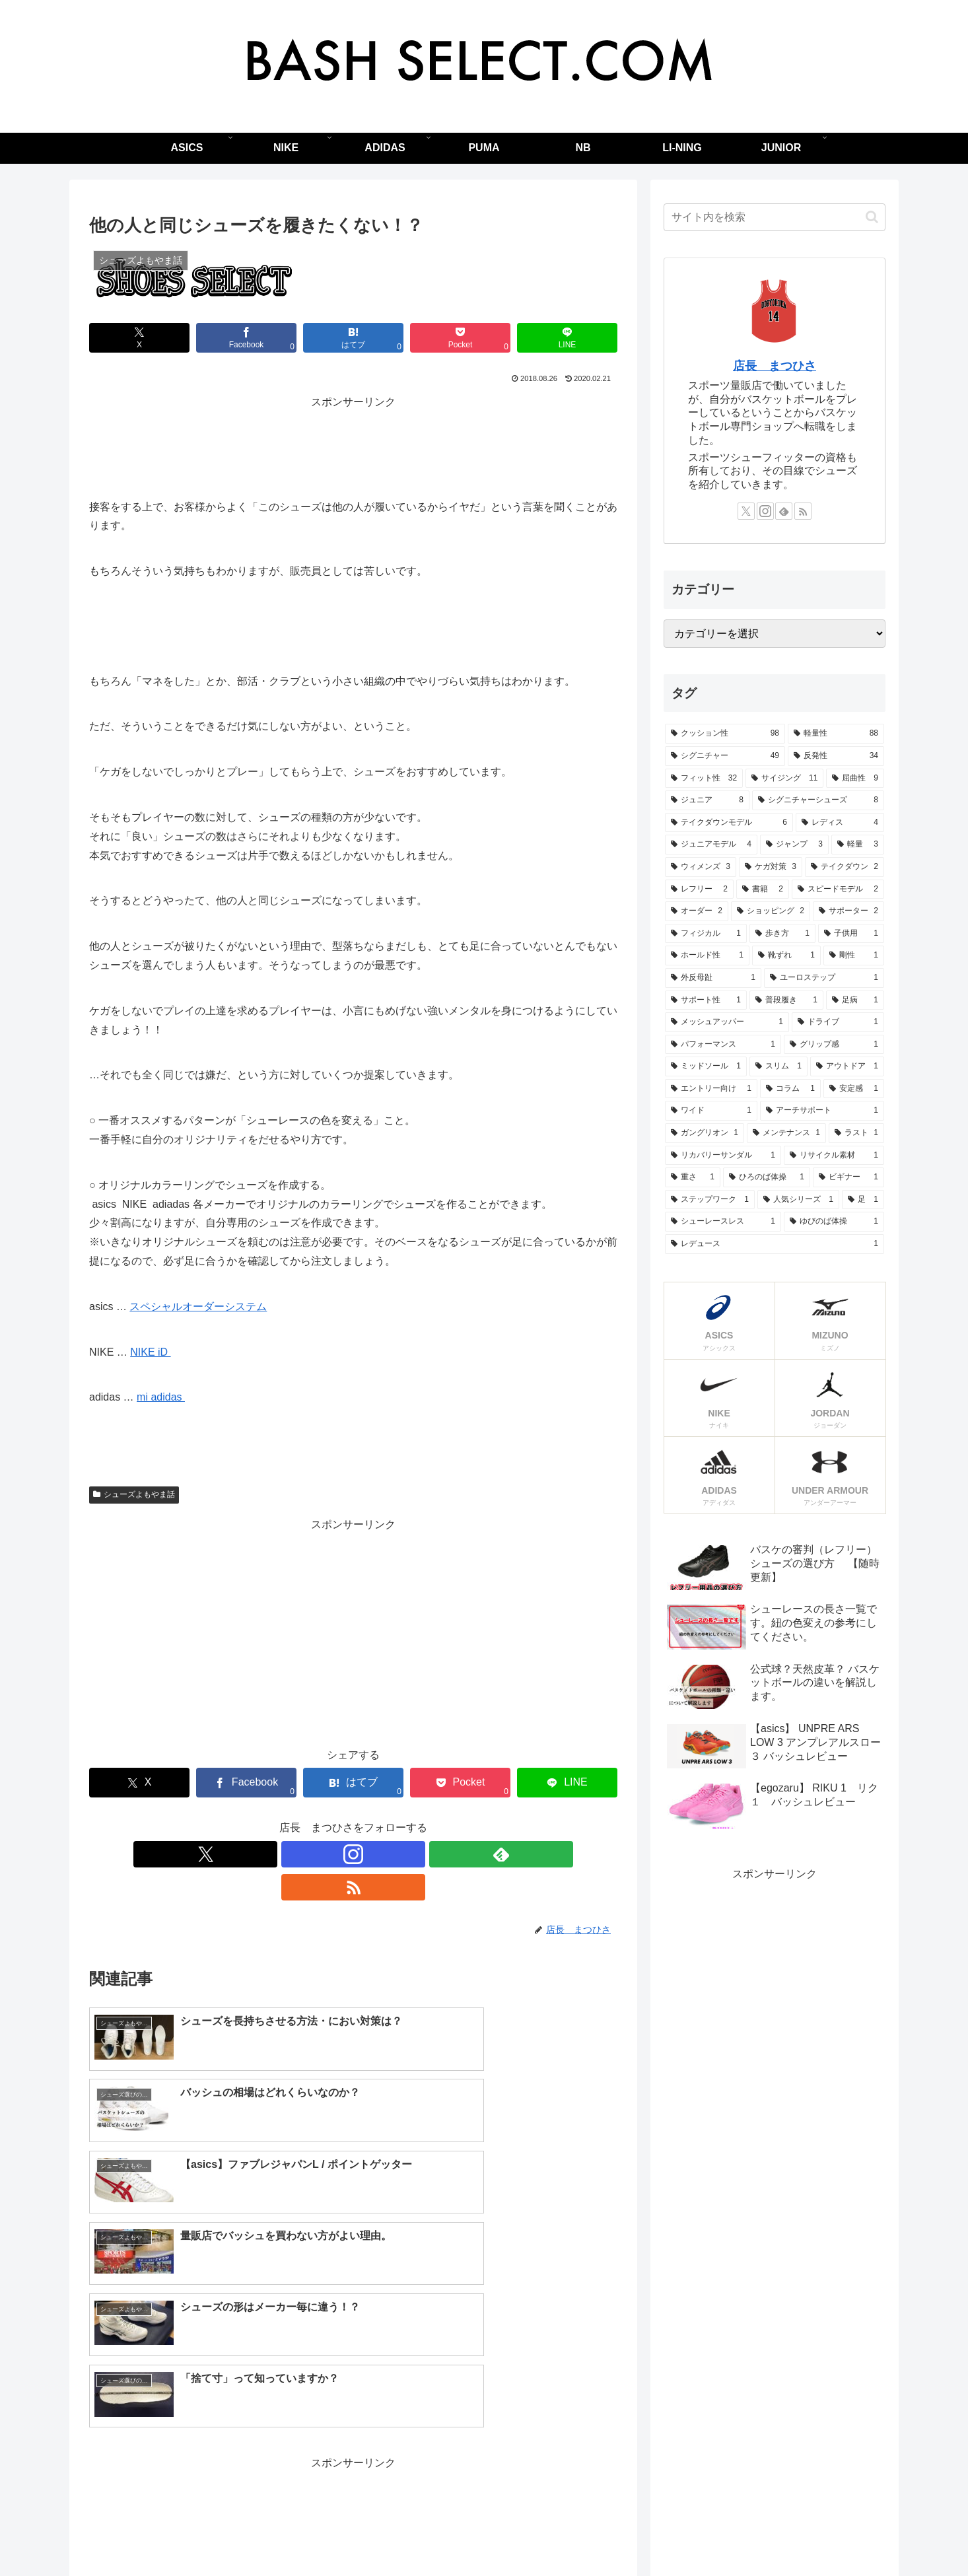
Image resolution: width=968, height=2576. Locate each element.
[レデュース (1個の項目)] (774, 1244)
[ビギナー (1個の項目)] (848, 1177)
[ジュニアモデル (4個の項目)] (711, 844)
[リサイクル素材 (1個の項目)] (834, 1156)
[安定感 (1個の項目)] (853, 1089)
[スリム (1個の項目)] (778, 1066)
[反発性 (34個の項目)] (836, 756)
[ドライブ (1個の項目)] (838, 1022)
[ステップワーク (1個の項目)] (710, 1200)
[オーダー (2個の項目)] (696, 911)
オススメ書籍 (674, 2535)
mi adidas (161, 1397)
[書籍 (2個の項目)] (762, 889)
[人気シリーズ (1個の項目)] (798, 1200)
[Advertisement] (353, 441)
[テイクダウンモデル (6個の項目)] (729, 823)
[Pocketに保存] (460, 338)
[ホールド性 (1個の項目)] (707, 955)
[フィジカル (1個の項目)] (706, 934)
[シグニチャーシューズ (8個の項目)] (818, 800)
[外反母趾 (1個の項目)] (713, 978)
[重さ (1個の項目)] (692, 1177)
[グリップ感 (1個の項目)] (834, 1045)
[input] (774, 217)
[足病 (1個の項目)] (855, 1000)
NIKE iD (150, 1352)
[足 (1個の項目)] (863, 1200)
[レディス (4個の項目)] (840, 823)
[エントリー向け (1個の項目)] (711, 1089)
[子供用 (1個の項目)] (851, 934)
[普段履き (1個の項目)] (786, 1000)
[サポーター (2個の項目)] (848, 911)
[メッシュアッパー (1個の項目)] (727, 1022)
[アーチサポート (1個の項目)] (822, 1111)
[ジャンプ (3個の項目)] (794, 844)
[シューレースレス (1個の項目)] (723, 1222)
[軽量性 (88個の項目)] (836, 734)
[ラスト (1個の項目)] (856, 1133)
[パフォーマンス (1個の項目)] (723, 1045)
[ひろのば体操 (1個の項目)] (766, 1177)
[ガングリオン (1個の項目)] (704, 1133)
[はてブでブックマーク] (353, 338)
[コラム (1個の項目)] (790, 1089)
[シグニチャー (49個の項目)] (725, 756)
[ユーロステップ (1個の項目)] (824, 978)
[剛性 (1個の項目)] (853, 955)
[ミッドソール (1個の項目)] (706, 1066)
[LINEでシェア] (567, 338)
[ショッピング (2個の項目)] (770, 911)
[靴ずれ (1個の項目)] (786, 955)
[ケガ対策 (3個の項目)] (770, 867)
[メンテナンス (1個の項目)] (786, 1133)
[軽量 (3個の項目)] (857, 844)
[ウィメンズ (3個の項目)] (700, 867)
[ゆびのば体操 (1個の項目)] (834, 1222)
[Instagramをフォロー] (338, 1854)
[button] (871, 217)
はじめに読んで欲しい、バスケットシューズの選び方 (377, 2535)
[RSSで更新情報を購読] (399, 1854)
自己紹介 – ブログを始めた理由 (567, 2535)
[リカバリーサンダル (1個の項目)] (723, 1156)
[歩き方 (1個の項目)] (782, 934)
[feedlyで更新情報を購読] (368, 1854)
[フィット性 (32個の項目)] (704, 778)
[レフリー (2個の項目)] (699, 889)
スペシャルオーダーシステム (198, 1306)
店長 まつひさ (774, 365)
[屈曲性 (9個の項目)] (855, 778)
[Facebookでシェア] (246, 338)
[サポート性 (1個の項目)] (706, 1000)
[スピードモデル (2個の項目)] (838, 889)
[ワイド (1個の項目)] (711, 1111)
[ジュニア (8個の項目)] (707, 800)
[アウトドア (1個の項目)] (847, 1066)
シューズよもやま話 (134, 1494)
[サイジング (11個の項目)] (784, 778)
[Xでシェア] (139, 338)
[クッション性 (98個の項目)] (725, 734)
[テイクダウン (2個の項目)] (844, 867)
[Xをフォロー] (307, 1854)
